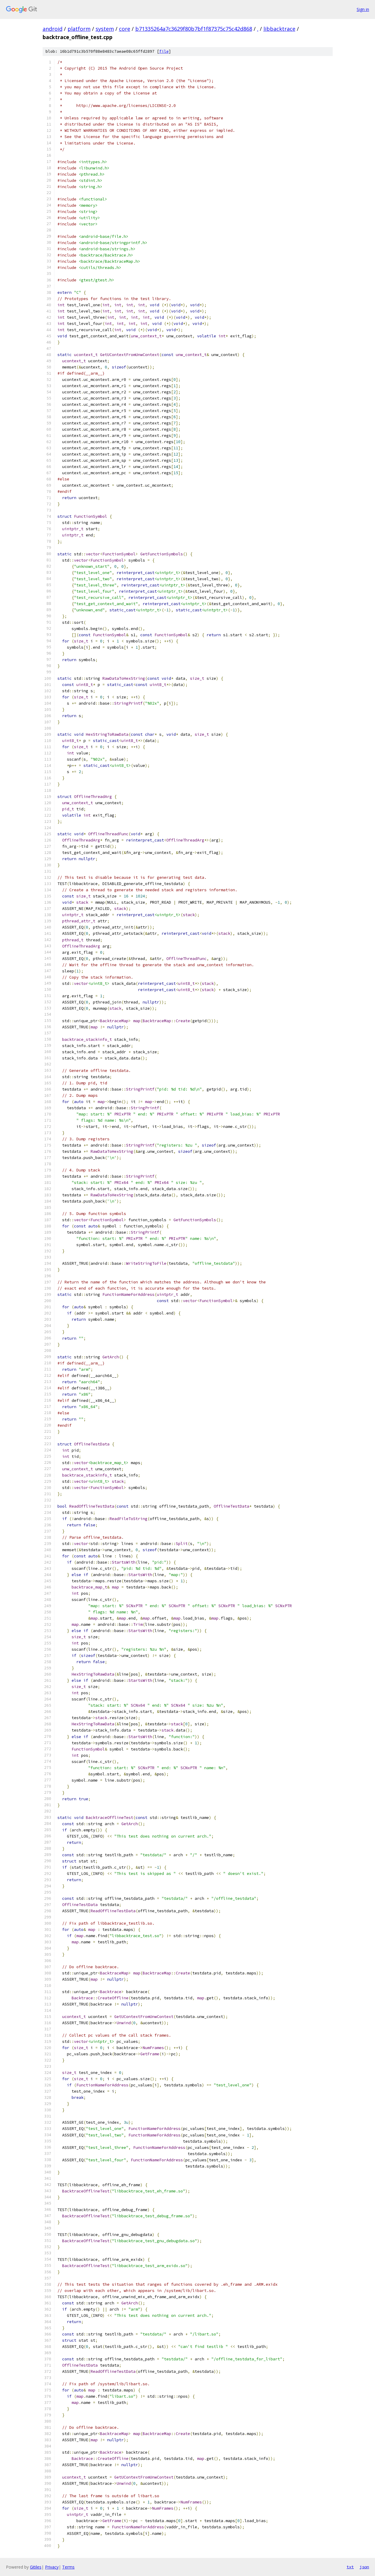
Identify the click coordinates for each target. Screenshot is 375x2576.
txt (350, 2566)
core (124, 28)
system (105, 28)
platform (79, 28)
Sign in (363, 9)
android (52, 28)
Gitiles (35, 2567)
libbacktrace (279, 28)
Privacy (52, 2567)
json (364, 2566)
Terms (68, 2567)
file (164, 51)
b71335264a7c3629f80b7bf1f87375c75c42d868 (193, 28)
